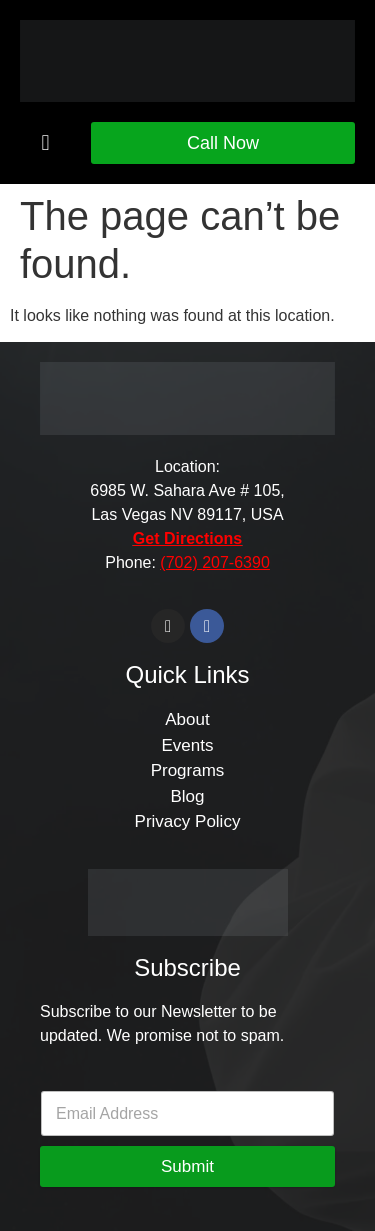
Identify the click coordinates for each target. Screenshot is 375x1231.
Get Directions (187, 538)
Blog (187, 796)
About (187, 719)
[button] (45, 142)
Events (188, 745)
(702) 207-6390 (214, 562)
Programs (188, 770)
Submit (187, 1166)
